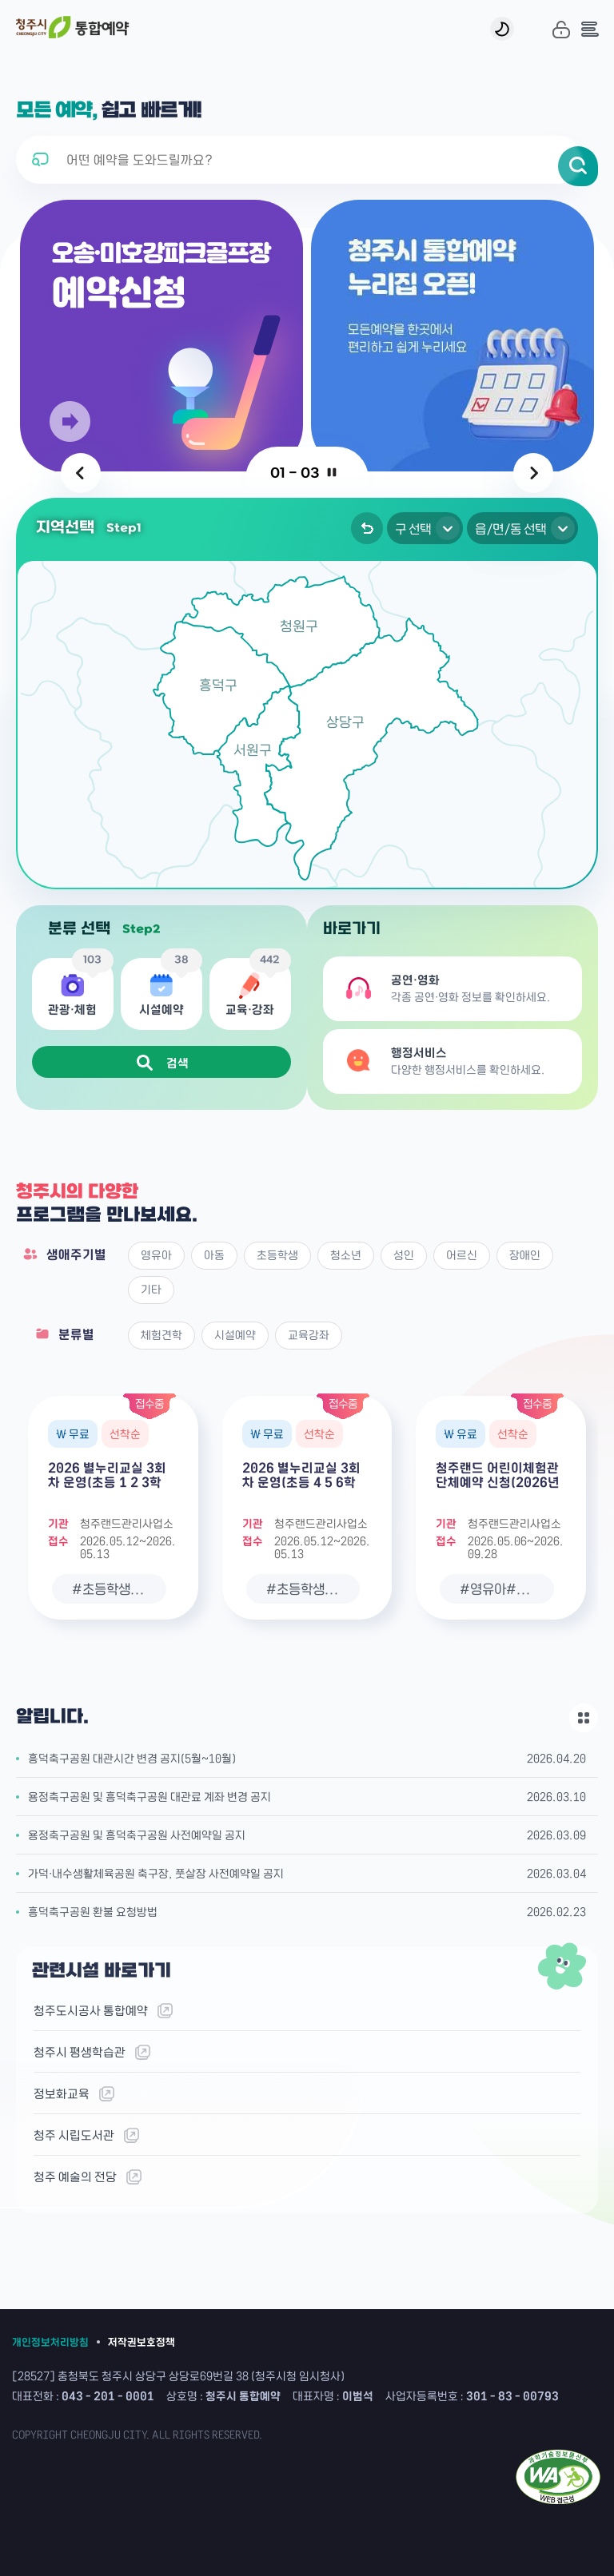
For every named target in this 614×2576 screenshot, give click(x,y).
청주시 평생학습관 (93, 2052)
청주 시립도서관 (88, 2135)
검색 (162, 1062)
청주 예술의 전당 (89, 2177)
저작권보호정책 (141, 2341)
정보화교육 (75, 2094)
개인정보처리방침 (50, 2341)
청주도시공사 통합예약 (104, 2011)
